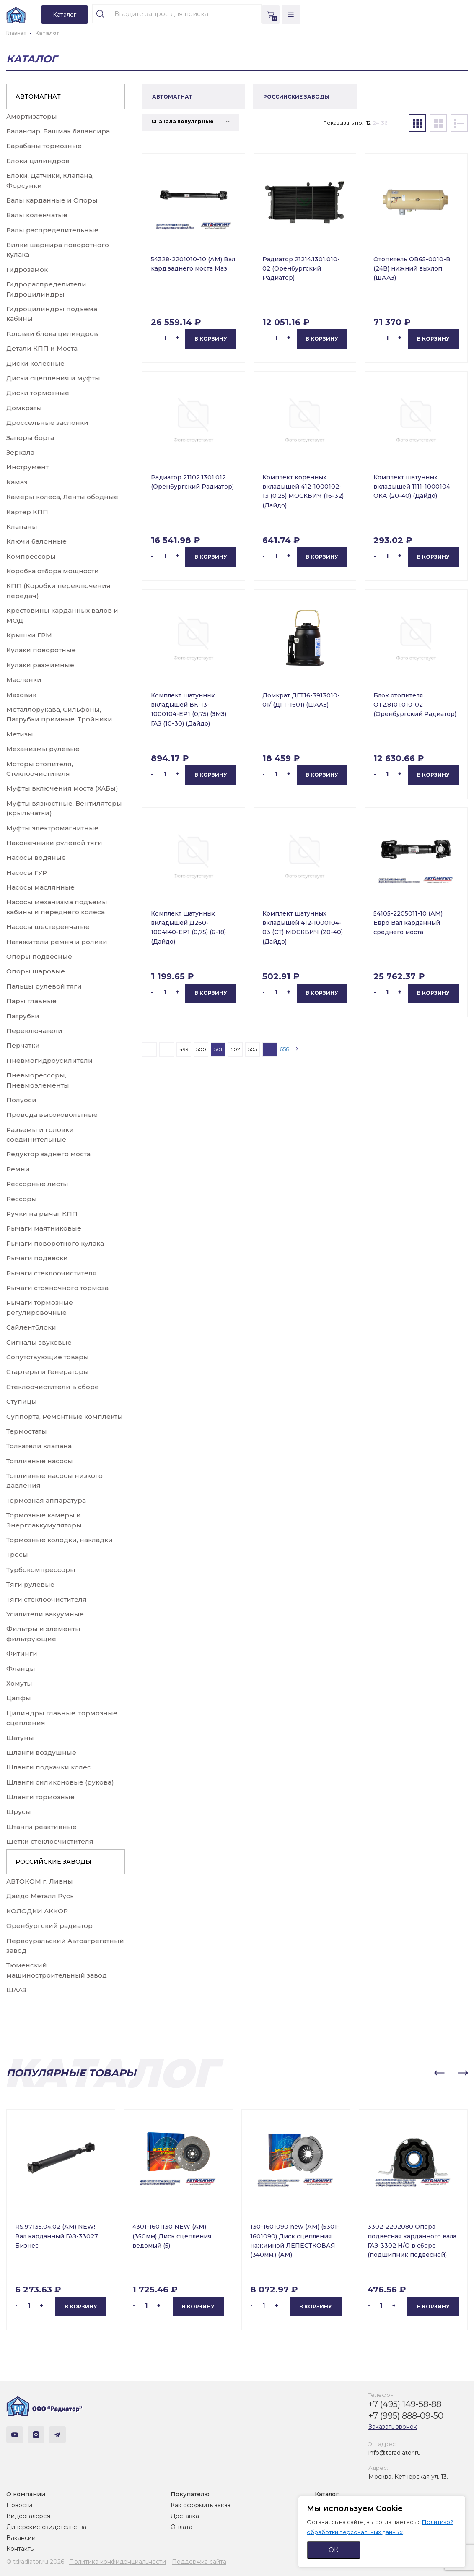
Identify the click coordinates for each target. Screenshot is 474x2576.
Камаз (16, 482)
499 (184, 1049)
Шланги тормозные (40, 1797)
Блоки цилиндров (38, 161)
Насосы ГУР (26, 873)
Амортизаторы (31, 116)
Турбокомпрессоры (40, 1570)
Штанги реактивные (41, 1827)
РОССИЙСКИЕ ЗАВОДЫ (53, 1862)
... (166, 1049)
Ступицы (21, 1401)
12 (368, 123)
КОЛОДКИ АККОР (37, 1911)
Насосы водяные (36, 857)
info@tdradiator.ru (394, 2452)
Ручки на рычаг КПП (42, 1214)
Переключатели (34, 1031)
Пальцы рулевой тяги (44, 986)
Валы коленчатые (36, 215)
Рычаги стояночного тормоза (57, 1288)
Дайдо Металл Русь (40, 1896)
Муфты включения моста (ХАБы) (62, 788)
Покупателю (190, 2494)
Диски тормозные (37, 393)
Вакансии (21, 2538)
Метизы (19, 734)
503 (252, 1049)
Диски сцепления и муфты (53, 378)
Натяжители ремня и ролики (56, 942)
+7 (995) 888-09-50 (405, 2416)
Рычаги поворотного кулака (55, 1243)
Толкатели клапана (39, 1446)
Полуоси (21, 1100)
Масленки (23, 680)
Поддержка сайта (199, 2562)
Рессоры (21, 1199)
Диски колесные (35, 363)
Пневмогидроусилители (49, 1060)
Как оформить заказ (201, 2505)
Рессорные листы (37, 1184)
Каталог (327, 2494)
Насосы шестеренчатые (48, 927)
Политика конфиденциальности (117, 2562)
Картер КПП (27, 512)
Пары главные (31, 1001)
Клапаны (21, 527)
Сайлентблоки (31, 1327)
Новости (19, 2505)
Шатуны (20, 1738)
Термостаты (26, 1431)
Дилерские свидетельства (46, 2527)
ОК (334, 2550)
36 (384, 123)
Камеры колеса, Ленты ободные (62, 497)
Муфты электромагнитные (52, 828)
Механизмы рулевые (43, 749)
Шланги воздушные (41, 1752)
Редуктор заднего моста (48, 1154)
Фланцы (20, 1669)
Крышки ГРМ (29, 635)
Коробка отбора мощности (52, 571)
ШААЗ (16, 1990)
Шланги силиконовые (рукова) (60, 1782)
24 (376, 123)
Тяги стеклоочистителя (46, 1599)
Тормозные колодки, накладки (59, 1540)
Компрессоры (31, 556)
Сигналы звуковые (39, 1342)
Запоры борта (30, 438)
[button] (439, 2073)
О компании (25, 2494)
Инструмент (27, 467)
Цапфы (18, 1698)
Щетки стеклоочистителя (49, 1841)
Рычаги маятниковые (43, 1228)
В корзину (210, 339)
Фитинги (21, 1653)
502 (235, 1049)
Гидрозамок (27, 269)
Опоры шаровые (35, 971)
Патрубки (22, 1016)
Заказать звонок (392, 2426)
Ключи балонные (36, 541)
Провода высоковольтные (52, 1115)
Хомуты (19, 1683)
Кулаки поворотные (41, 650)
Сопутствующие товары (47, 1357)
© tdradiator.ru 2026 (35, 2562)
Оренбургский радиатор (49, 1926)
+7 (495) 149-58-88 (404, 2404)
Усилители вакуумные (45, 1614)
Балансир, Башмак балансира (58, 131)
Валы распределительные (52, 230)
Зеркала (20, 452)
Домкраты (24, 408)
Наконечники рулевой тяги (54, 843)
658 (285, 1049)
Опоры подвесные (39, 956)
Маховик (21, 695)
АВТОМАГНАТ (38, 96)
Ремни (18, 1169)
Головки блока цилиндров (52, 334)
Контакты (20, 2549)
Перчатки (23, 1045)
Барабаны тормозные (44, 146)
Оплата (181, 2527)
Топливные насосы (39, 1461)
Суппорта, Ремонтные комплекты (64, 1417)
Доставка (185, 2516)
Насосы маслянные (40, 887)
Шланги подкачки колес (48, 1767)
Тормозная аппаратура (46, 1500)
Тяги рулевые (30, 1584)
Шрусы (18, 1812)
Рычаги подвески (37, 1258)
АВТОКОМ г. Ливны (39, 1881)
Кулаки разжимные (40, 665)
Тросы (17, 1555)
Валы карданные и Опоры (52, 200)
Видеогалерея (28, 2516)
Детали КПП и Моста (42, 348)
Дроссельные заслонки (47, 423)
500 (201, 1049)
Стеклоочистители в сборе (52, 1387)
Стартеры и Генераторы (47, 1372)
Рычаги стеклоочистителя (51, 1273)
